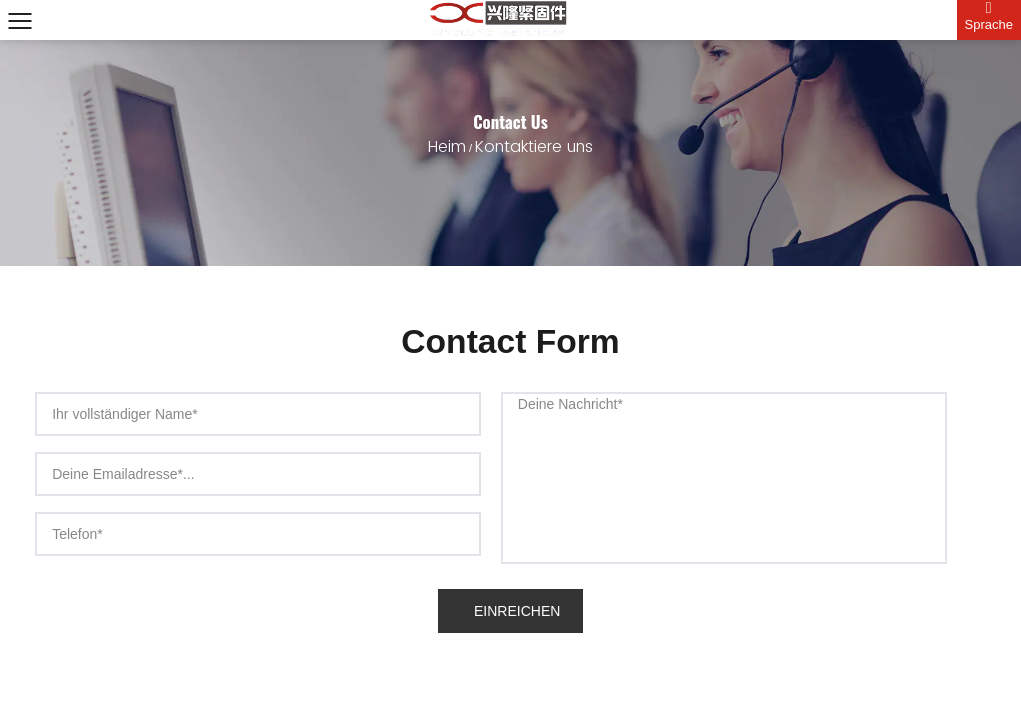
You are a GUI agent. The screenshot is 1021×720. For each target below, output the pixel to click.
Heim (447, 147)
